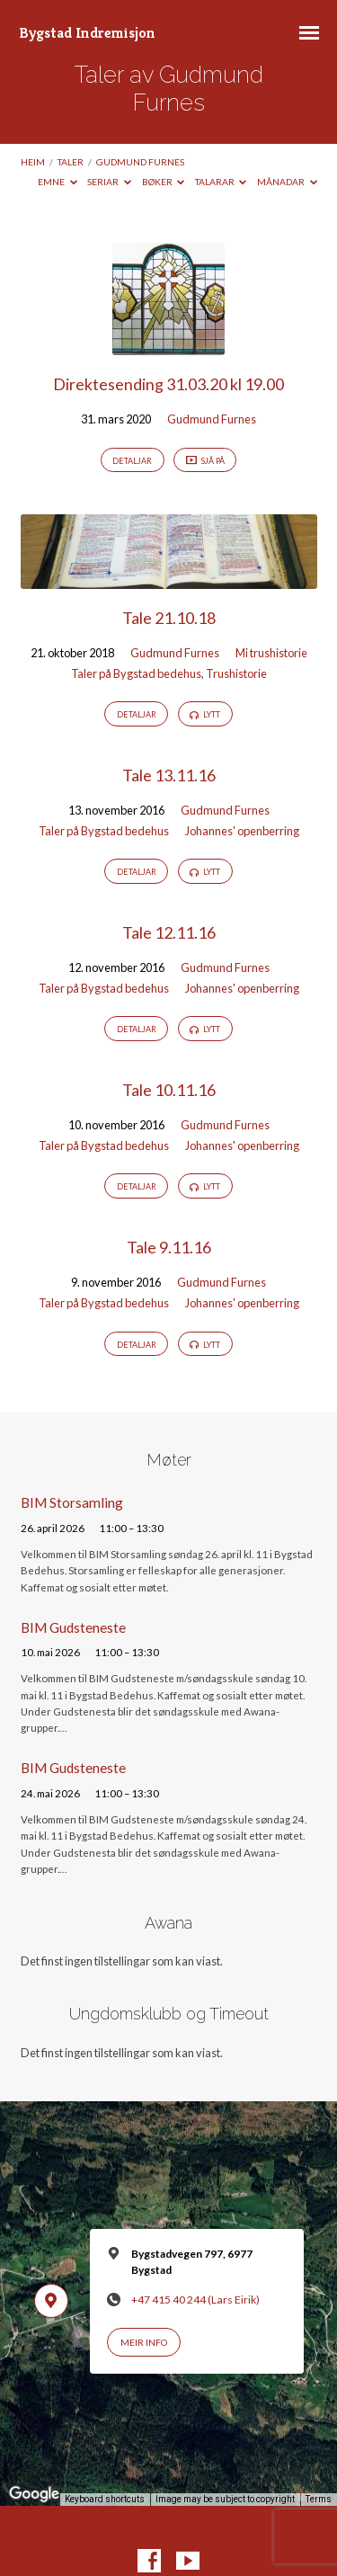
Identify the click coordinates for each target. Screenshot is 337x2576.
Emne (57, 181)
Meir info (143, 2342)
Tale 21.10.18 (169, 618)
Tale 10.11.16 (169, 1090)
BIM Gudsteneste (73, 1627)
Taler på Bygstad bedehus (136, 673)
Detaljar (132, 461)
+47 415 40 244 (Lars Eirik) (195, 2299)
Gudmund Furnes (140, 161)
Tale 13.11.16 (169, 775)
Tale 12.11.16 (169, 932)
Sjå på (205, 461)
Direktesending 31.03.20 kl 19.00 (168, 384)
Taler (71, 161)
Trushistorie (236, 673)
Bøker (163, 181)
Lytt (205, 714)
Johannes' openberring (242, 831)
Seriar (109, 181)
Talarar (221, 181)
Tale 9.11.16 (169, 1247)
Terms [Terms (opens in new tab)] (319, 2499)
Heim (33, 161)
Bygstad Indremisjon (87, 32)
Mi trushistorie (271, 653)
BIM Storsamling (72, 1502)
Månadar (287, 181)
